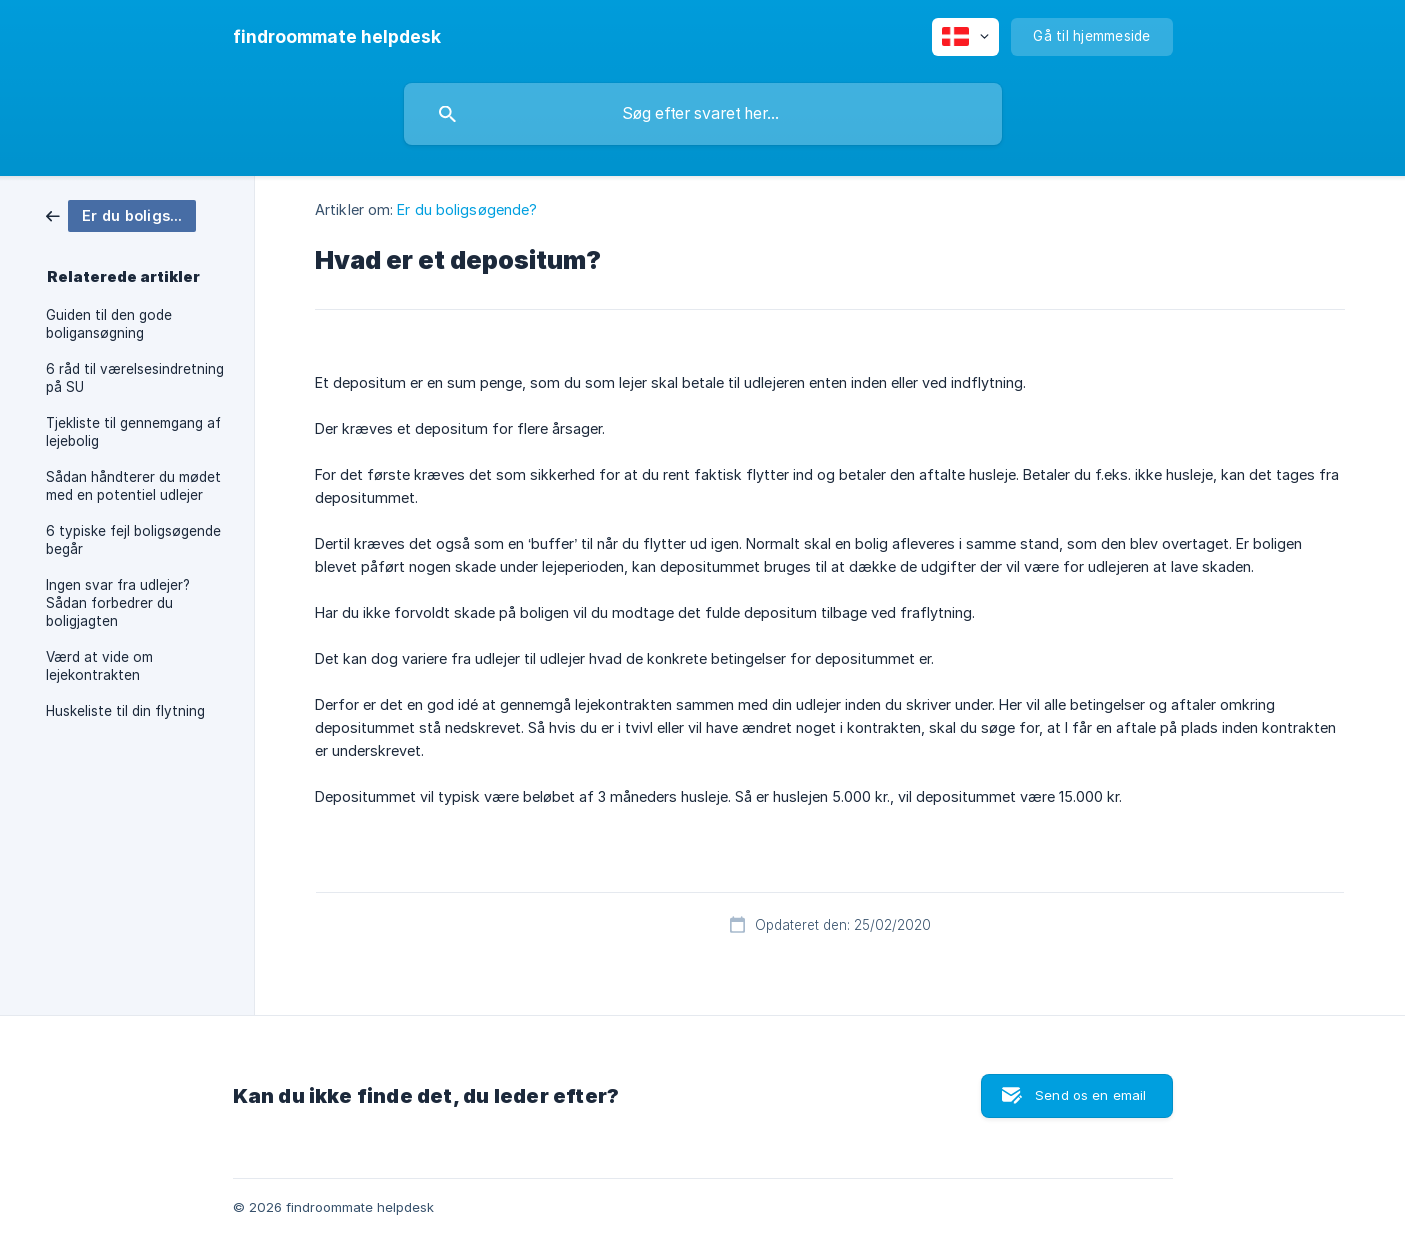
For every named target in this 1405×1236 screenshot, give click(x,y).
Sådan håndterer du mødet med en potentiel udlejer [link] (133, 486)
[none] (337, 37)
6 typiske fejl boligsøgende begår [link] (133, 540)
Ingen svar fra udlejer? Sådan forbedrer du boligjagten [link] (118, 603)
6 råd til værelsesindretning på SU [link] (135, 378)
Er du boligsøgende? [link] (467, 209)
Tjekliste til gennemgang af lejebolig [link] (133, 432)
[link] (121, 214)
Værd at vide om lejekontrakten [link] (99, 666)
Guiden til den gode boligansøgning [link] (109, 324)
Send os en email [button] (1090, 1095)
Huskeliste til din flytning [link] (125, 711)
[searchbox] (703, 114)
